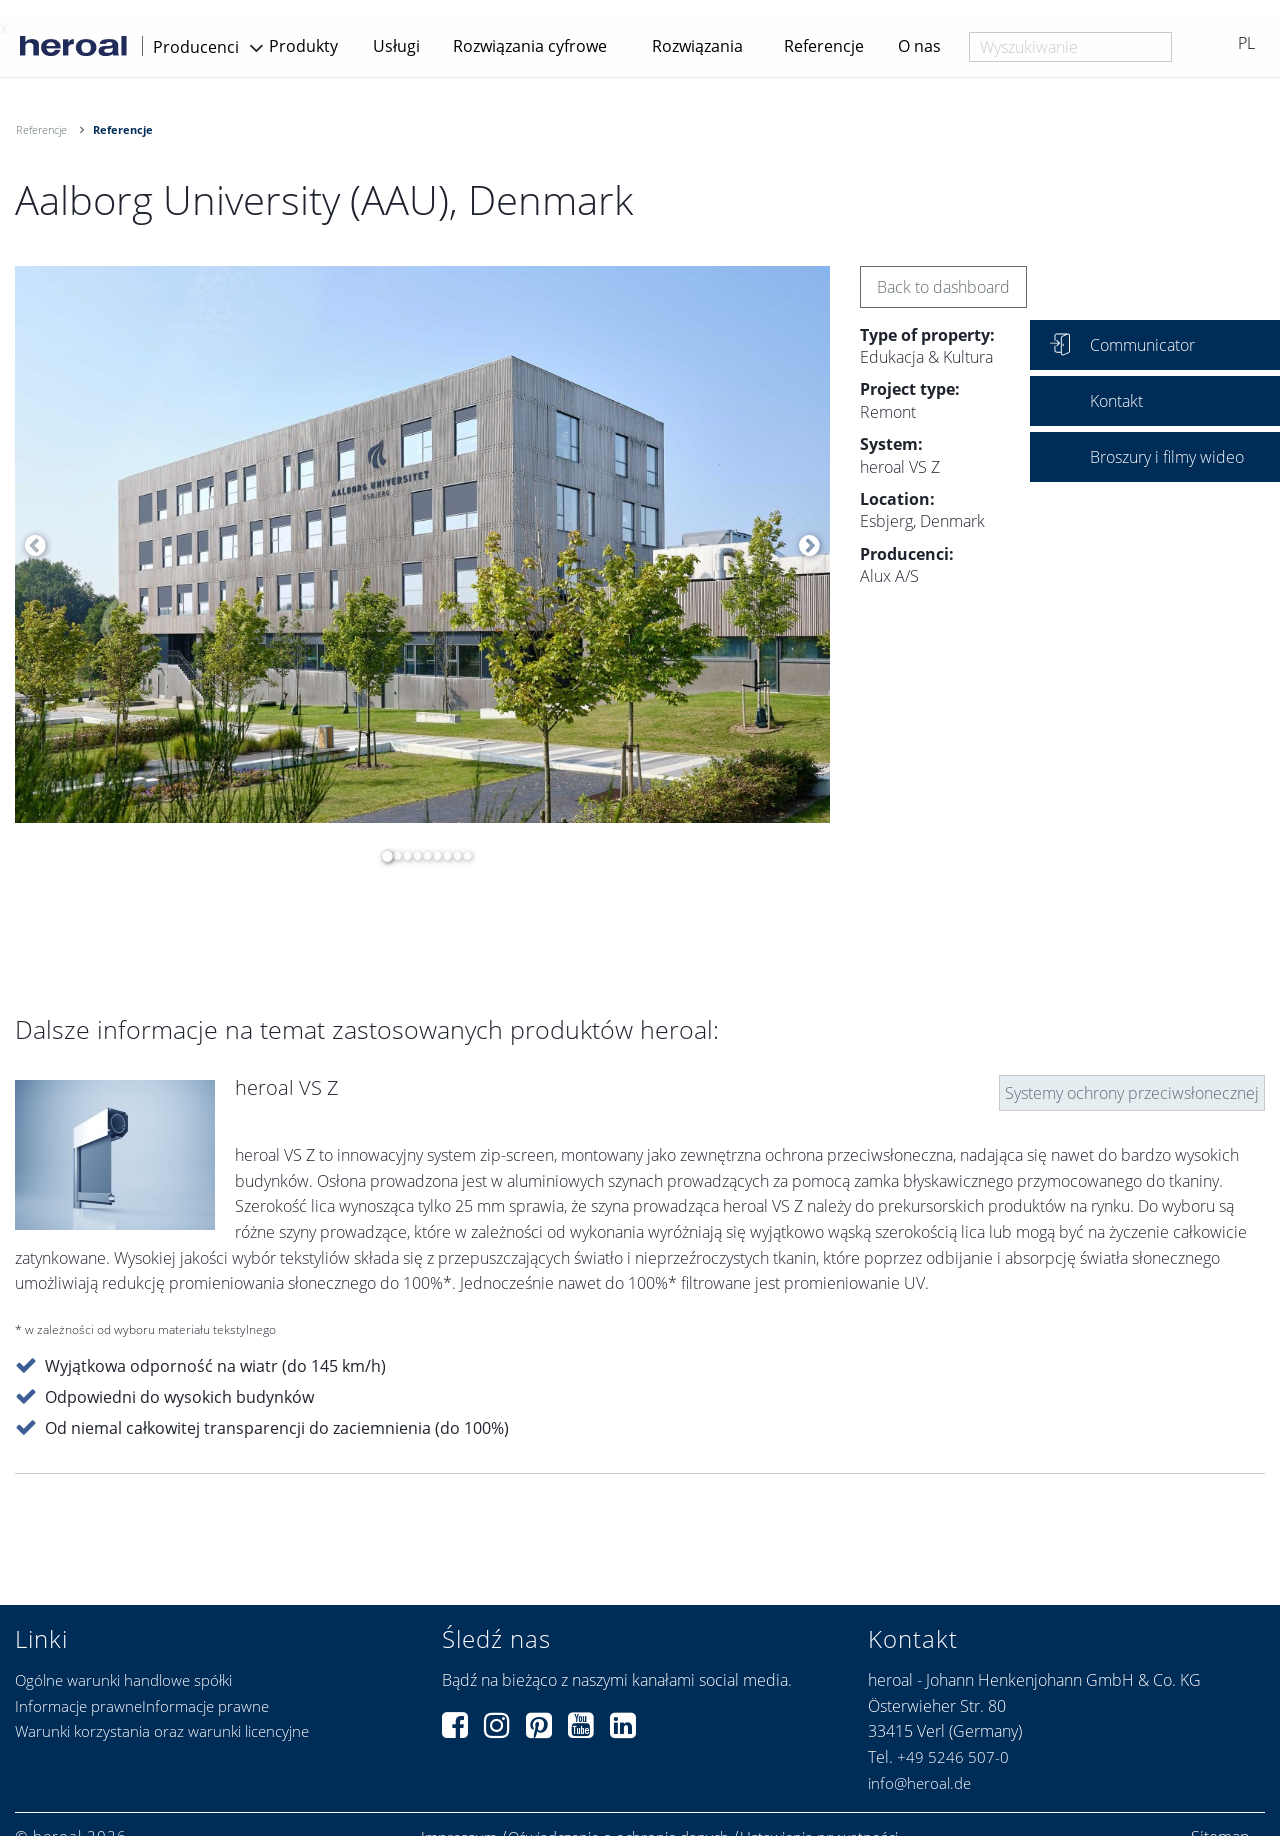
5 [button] (422, 856)
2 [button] (392, 856)
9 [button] (462, 856)
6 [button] (432, 856)
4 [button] (412, 856)
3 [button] (402, 856)
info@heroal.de (919, 1783)
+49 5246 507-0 (953, 1757)
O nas (919, 46)
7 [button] (442, 856)
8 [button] (452, 856)
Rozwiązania (697, 46)
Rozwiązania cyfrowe (530, 46)
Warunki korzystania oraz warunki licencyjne (162, 1731)
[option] (422, 544)
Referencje (824, 46)
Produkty (303, 46)
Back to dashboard (943, 287)
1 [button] (382, 856)
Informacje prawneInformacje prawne (142, 1706)
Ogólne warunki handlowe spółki (123, 1680)
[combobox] (1070, 47)
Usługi (396, 46)
